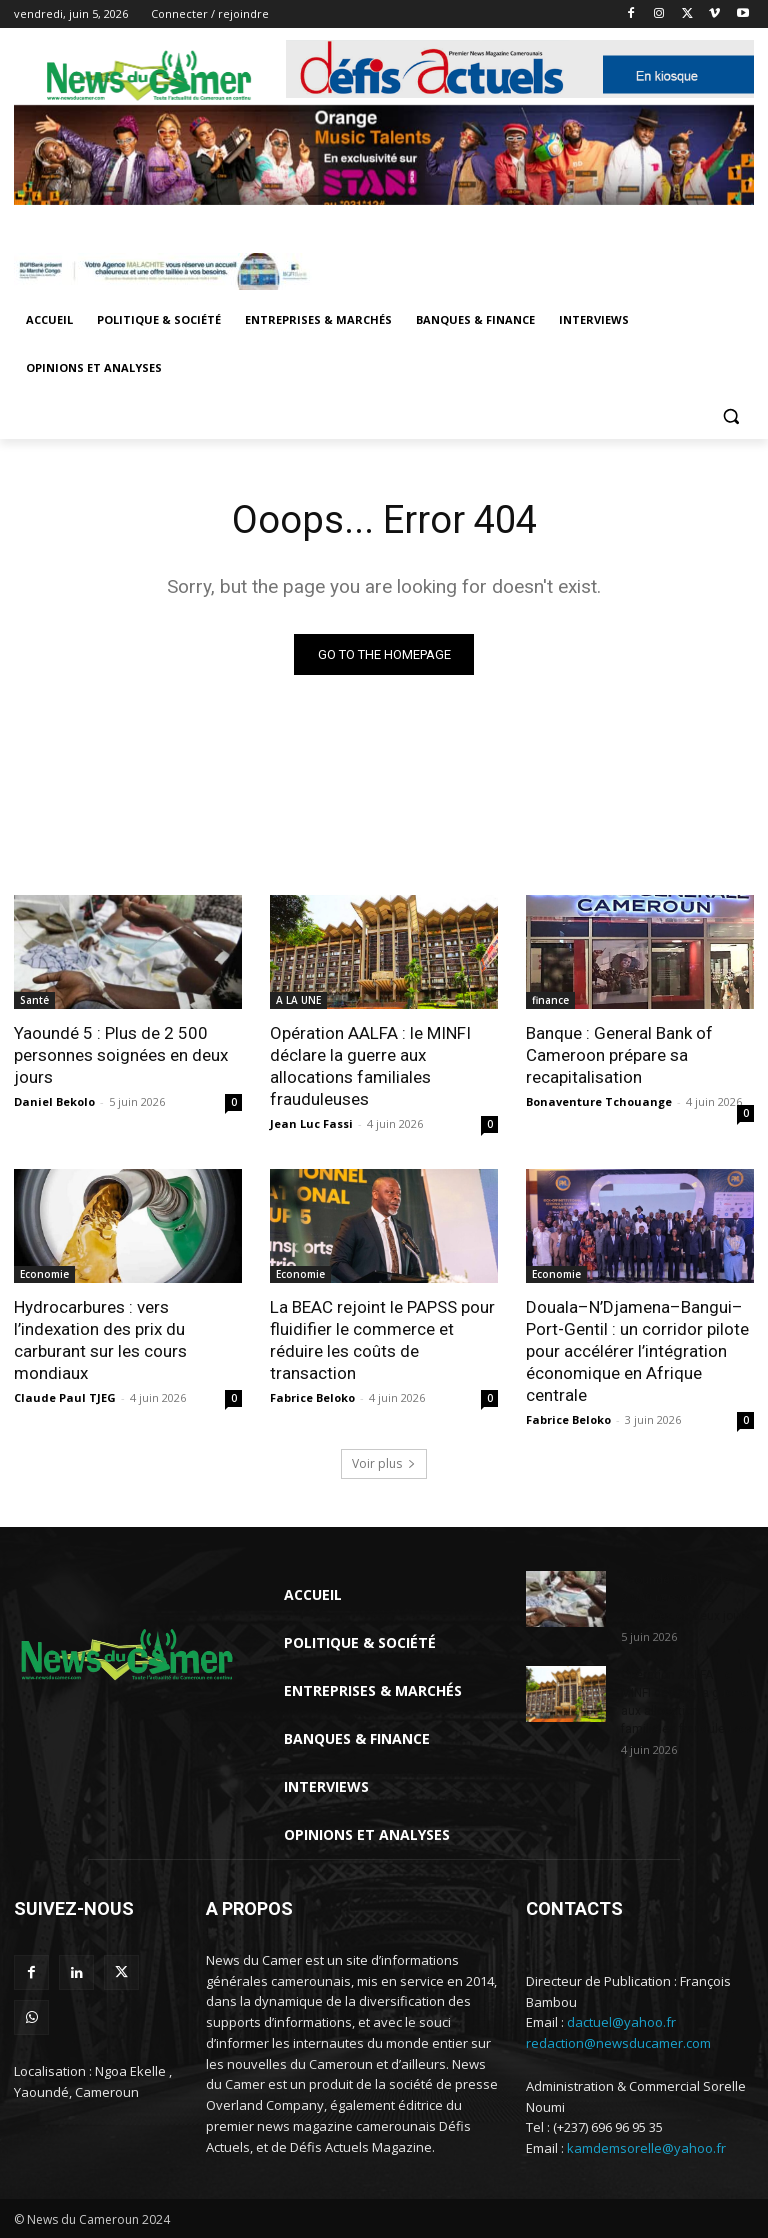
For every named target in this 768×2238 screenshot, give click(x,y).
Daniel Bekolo (54, 1101)
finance (550, 1000)
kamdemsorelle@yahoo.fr (646, 2148)
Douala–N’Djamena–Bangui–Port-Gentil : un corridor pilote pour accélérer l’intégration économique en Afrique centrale (637, 1351)
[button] (730, 416)
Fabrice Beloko (312, 1397)
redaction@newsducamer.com (618, 2044)
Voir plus (384, 1464)
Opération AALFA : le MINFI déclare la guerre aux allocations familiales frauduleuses (370, 1066)
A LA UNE (298, 1000)
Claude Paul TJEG (65, 1397)
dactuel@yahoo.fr (621, 2023)
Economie (44, 1274)
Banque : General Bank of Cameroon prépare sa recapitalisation (619, 1055)
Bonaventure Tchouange (599, 1101)
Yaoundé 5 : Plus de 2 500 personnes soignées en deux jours (121, 1055)
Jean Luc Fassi (311, 1123)
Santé (34, 1000)
